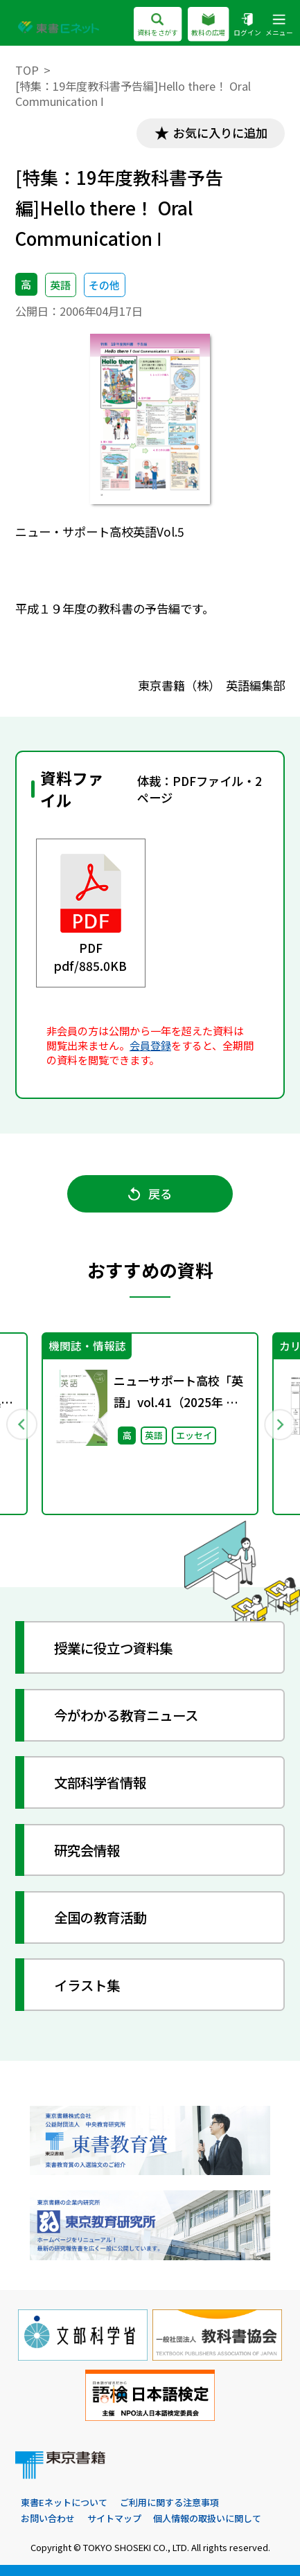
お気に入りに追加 (220, 132)
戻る (149, 1193)
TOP (27, 70)
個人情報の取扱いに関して (207, 2518)
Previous (21, 1423)
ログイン (247, 24)
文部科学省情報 (100, 1782)
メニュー (279, 24)
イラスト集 (87, 1985)
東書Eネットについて (64, 2502)
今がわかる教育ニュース (126, 1715)
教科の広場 (208, 24)
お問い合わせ (48, 2518)
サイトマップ (114, 2518)
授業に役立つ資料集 (113, 1648)
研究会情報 (87, 1850)
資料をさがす (157, 24)
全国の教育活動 (100, 1917)
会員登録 (150, 1045)
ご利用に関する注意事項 (169, 2502)
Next (279, 1423)
